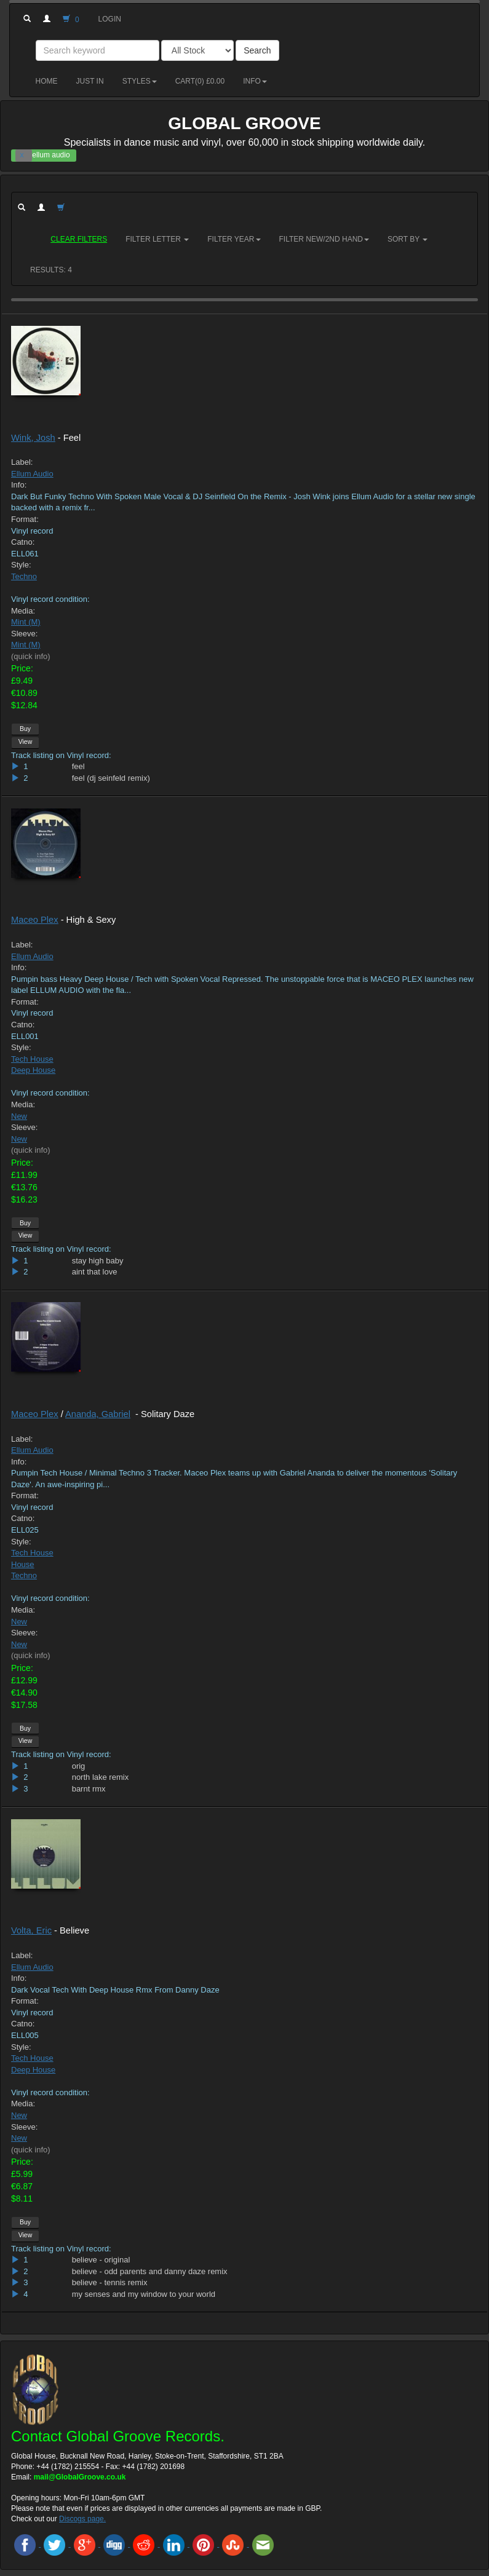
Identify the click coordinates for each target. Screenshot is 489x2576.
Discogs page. (82, 2519)
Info (255, 81)
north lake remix (100, 1777)
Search (257, 50)
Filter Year (233, 239)
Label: (22, 462)
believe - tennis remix (110, 2282)
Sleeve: (24, 633)
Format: (25, 519)
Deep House (33, 1070)
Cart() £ (200, 81)
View (25, 741)
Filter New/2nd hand (324, 239)
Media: (23, 610)
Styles (139, 81)
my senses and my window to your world (143, 2294)
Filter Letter (157, 239)
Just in (90, 81)
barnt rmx (89, 1788)
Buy (25, 728)
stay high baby (98, 1260)
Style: (21, 564)
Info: (18, 484)
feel (78, 766)
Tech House (32, 1059)
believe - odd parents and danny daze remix (150, 2271)
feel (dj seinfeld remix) (111, 778)
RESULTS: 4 (51, 270)
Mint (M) (26, 621)
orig (78, 1766)
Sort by (407, 239)
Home (47, 81)
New (19, 1116)
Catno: (22, 542)
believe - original (101, 2259)
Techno (24, 576)
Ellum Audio (32, 473)
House (22, 1564)
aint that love (94, 1271)
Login (109, 19)
